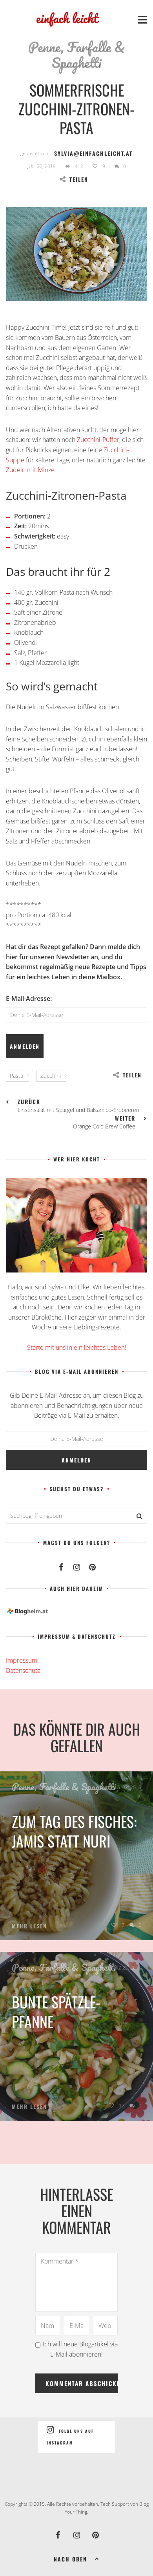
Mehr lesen (29, 1926)
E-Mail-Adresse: (29, 998)
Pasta (16, 1075)
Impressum (21, 1660)
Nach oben (77, 2558)
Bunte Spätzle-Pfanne (56, 2011)
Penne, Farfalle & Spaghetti (76, 54)
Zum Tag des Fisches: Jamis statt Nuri (74, 1831)
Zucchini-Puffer (98, 439)
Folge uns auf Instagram (70, 2435)
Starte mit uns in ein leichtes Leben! (76, 1347)
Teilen (74, 179)
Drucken (26, 546)
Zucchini (50, 1075)
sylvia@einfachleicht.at (93, 153)
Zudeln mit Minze (30, 470)
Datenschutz (23, 1670)
